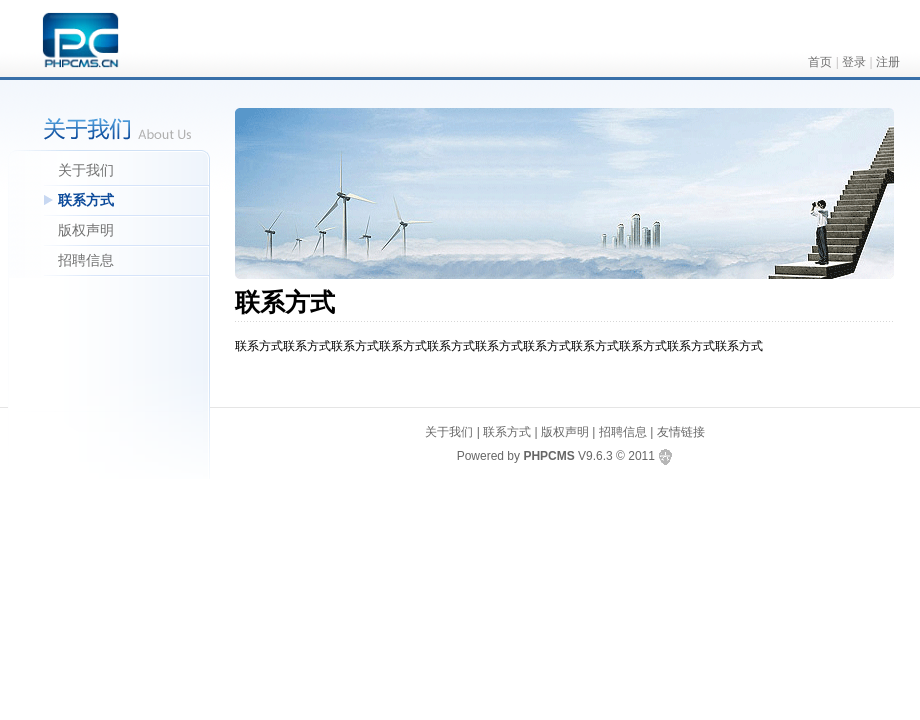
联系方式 (86, 200)
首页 (820, 62)
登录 (854, 62)
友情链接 (681, 432)
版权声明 (86, 230)
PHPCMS (548, 456)
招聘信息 (86, 260)
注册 (888, 62)
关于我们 (86, 170)
